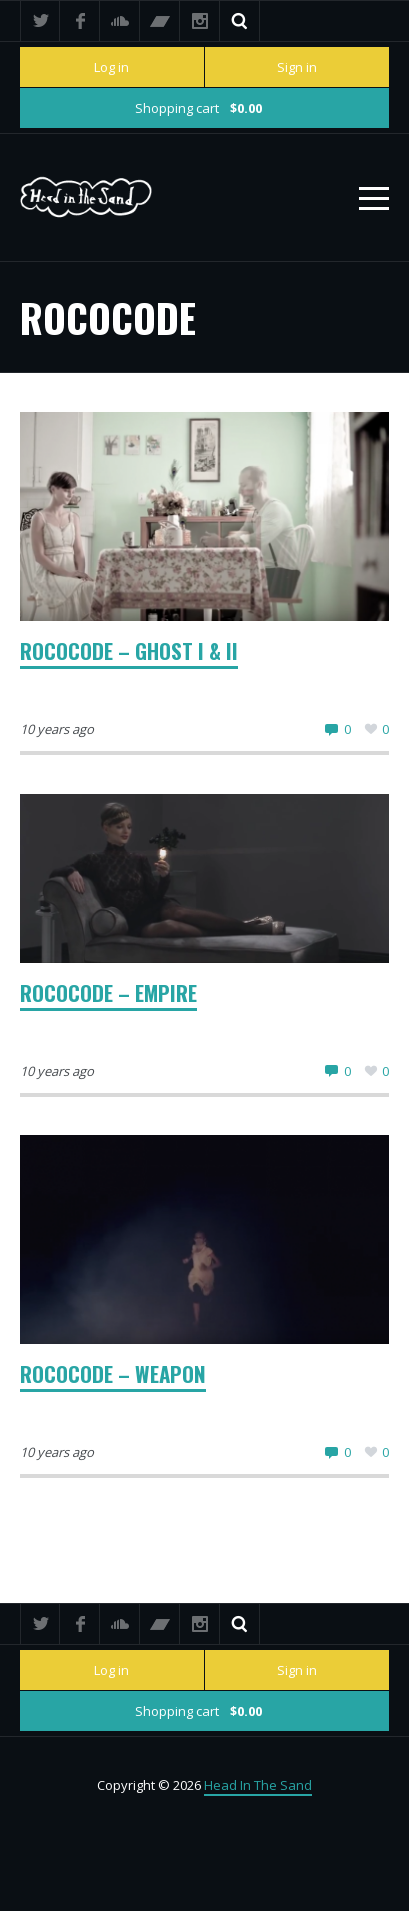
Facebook (80, 21)
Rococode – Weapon (113, 1373)
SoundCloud (120, 21)
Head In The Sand (258, 1785)
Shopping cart (198, 108)
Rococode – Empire (108, 992)
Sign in (297, 67)
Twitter (40, 21)
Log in (111, 67)
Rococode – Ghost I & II (129, 650)
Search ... (240, 21)
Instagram (200, 21)
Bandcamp (160, 21)
